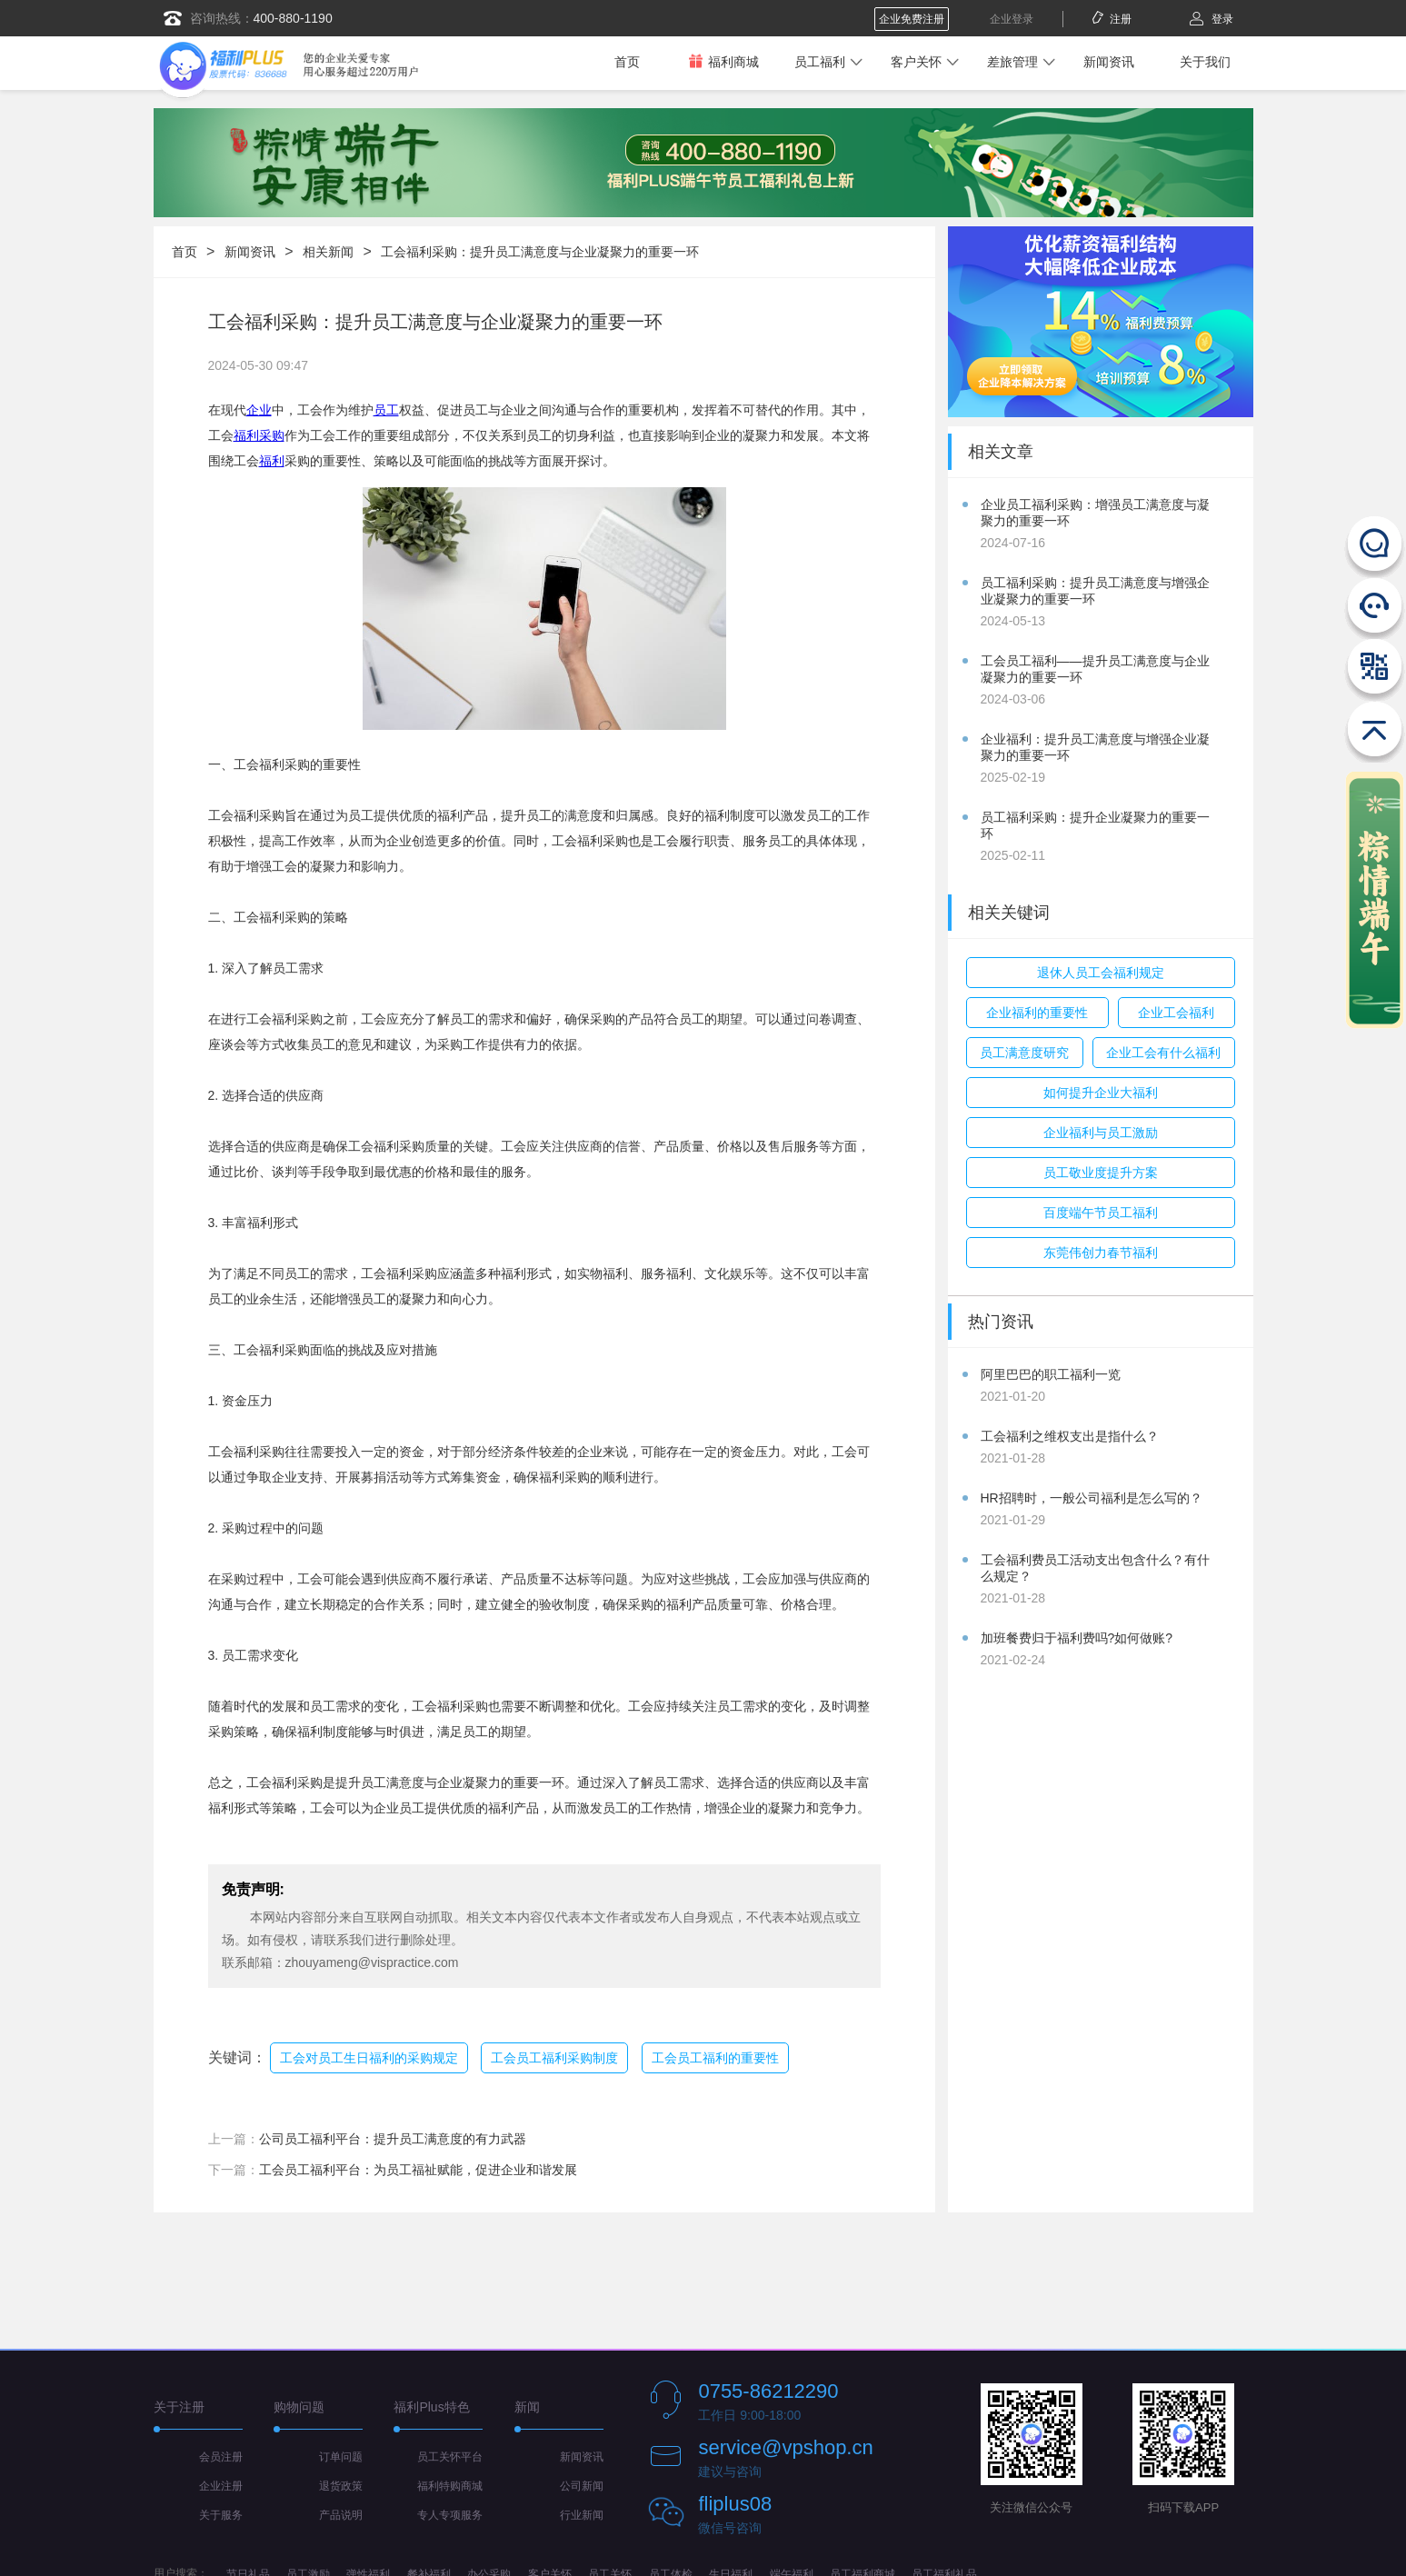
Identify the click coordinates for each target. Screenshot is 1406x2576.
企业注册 (221, 2486)
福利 (271, 461)
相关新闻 (328, 252)
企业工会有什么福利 (1163, 1052)
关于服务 (221, 2515)
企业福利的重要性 (1037, 1012)
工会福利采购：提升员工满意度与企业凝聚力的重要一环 (540, 252)
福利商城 (723, 61)
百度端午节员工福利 (1100, 1212)
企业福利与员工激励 (1100, 1132)
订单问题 (341, 2457)
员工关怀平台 (450, 2457)
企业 (259, 410)
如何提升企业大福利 (1100, 1092)
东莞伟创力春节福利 (1100, 1252)
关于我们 (1205, 62)
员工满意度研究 (1024, 1052)
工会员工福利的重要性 (715, 2058)
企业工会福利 (1176, 1012)
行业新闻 (581, 2515)
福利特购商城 (450, 2486)
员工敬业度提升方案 (1100, 1172)
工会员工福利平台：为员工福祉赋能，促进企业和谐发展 (418, 2169)
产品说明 (341, 2515)
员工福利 (819, 62)
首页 (627, 62)
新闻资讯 (1108, 62)
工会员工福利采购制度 (554, 2058)
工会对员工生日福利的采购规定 (369, 2058)
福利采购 (259, 435)
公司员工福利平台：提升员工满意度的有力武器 (392, 2139)
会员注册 (221, 2457)
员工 (386, 410)
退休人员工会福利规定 (1100, 972)
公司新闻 (581, 2486)
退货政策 (341, 2486)
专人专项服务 (450, 2515)
